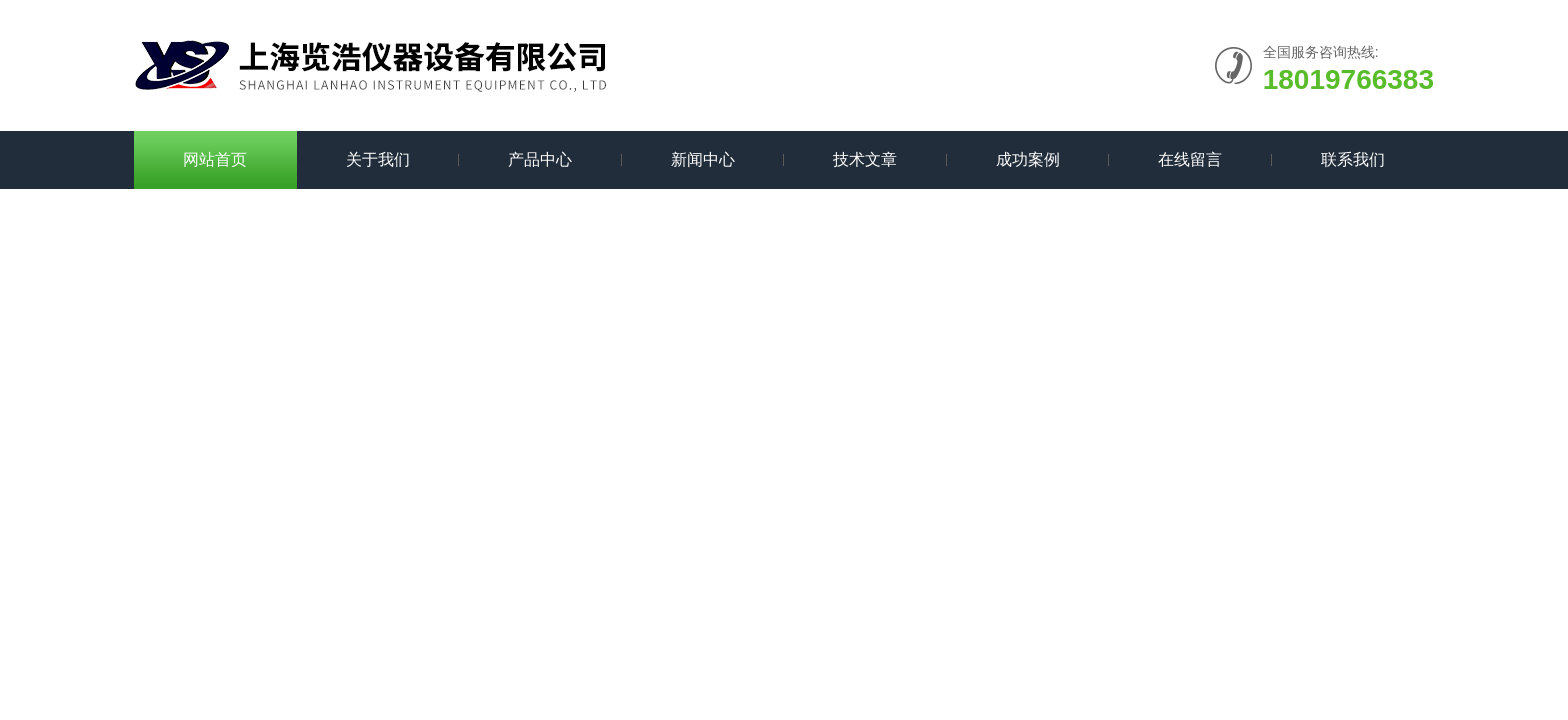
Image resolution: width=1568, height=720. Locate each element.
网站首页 (215, 159)
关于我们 (378, 159)
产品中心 (540, 159)
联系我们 (1353, 159)
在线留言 (1190, 159)
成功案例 (1028, 159)
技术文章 (865, 159)
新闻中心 (703, 159)
